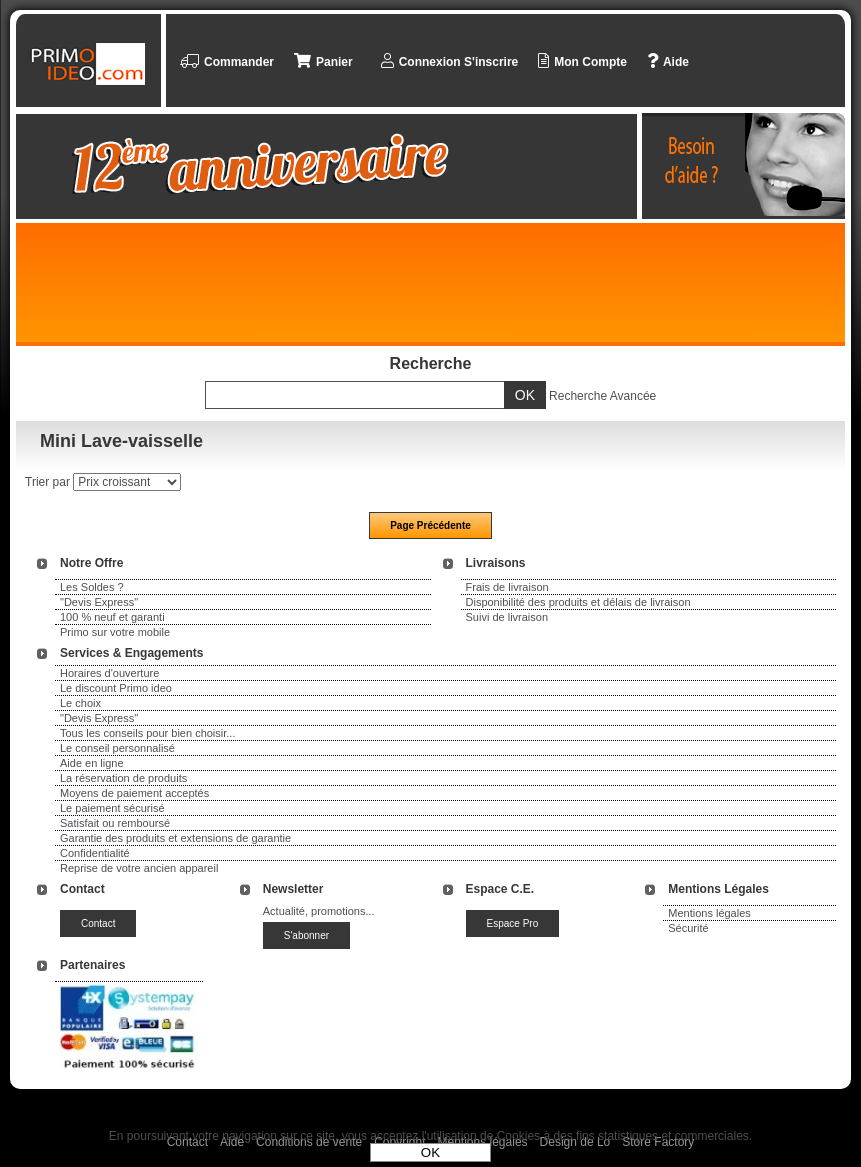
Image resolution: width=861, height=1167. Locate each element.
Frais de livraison (507, 587)
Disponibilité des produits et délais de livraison (578, 602)
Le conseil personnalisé (117, 748)
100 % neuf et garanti (112, 617)
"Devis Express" (99, 602)
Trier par (47, 482)
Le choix (80, 703)
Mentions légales (709, 913)
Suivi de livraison (507, 617)
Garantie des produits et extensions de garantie (175, 838)
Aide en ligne (92, 763)
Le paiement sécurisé (112, 808)
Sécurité (688, 928)
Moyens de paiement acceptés (134, 793)
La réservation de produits (123, 778)
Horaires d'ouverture (109, 673)
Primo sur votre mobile (115, 632)
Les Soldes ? (92, 587)
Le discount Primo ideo (116, 688)
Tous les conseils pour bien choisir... (147, 733)
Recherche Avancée (602, 396)
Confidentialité (95, 853)
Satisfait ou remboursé (115, 823)
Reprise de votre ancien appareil (139, 868)
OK (430, 1152)
